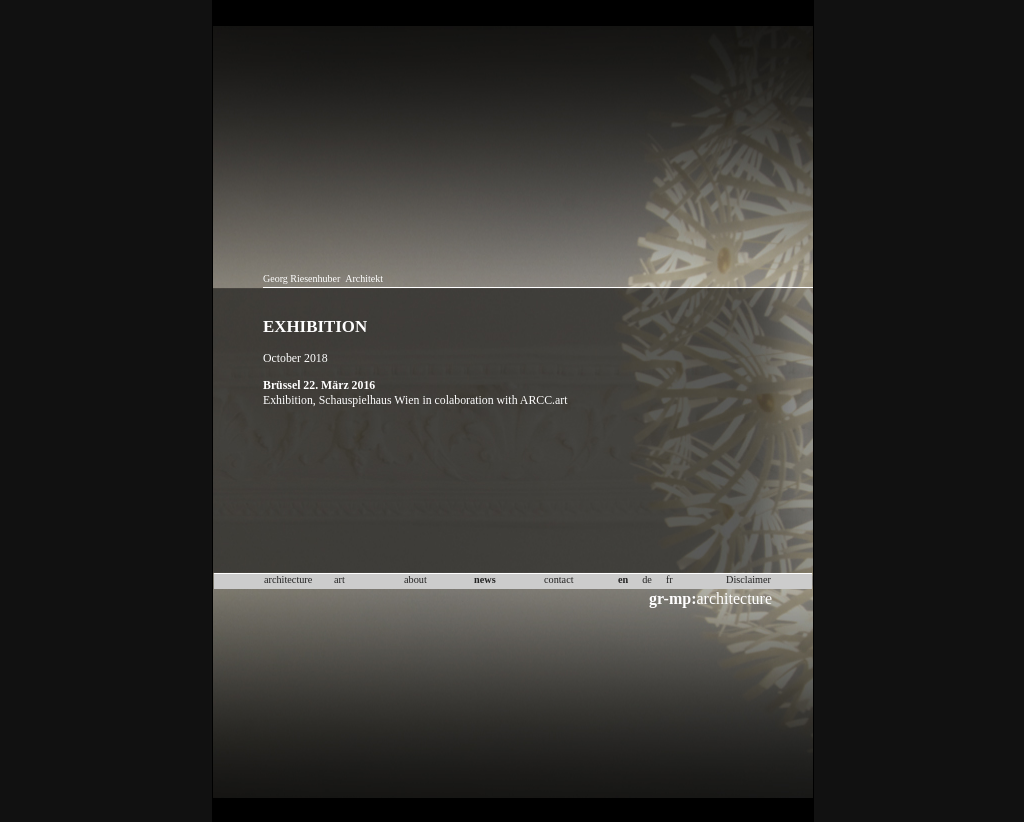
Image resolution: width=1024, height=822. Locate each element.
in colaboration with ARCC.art (494, 400)
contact (559, 579)
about (415, 579)
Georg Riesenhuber (301, 278)
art (339, 579)
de (647, 579)
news (485, 579)
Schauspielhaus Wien (369, 400)
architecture (710, 598)
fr (669, 579)
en (623, 579)
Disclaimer (748, 579)
